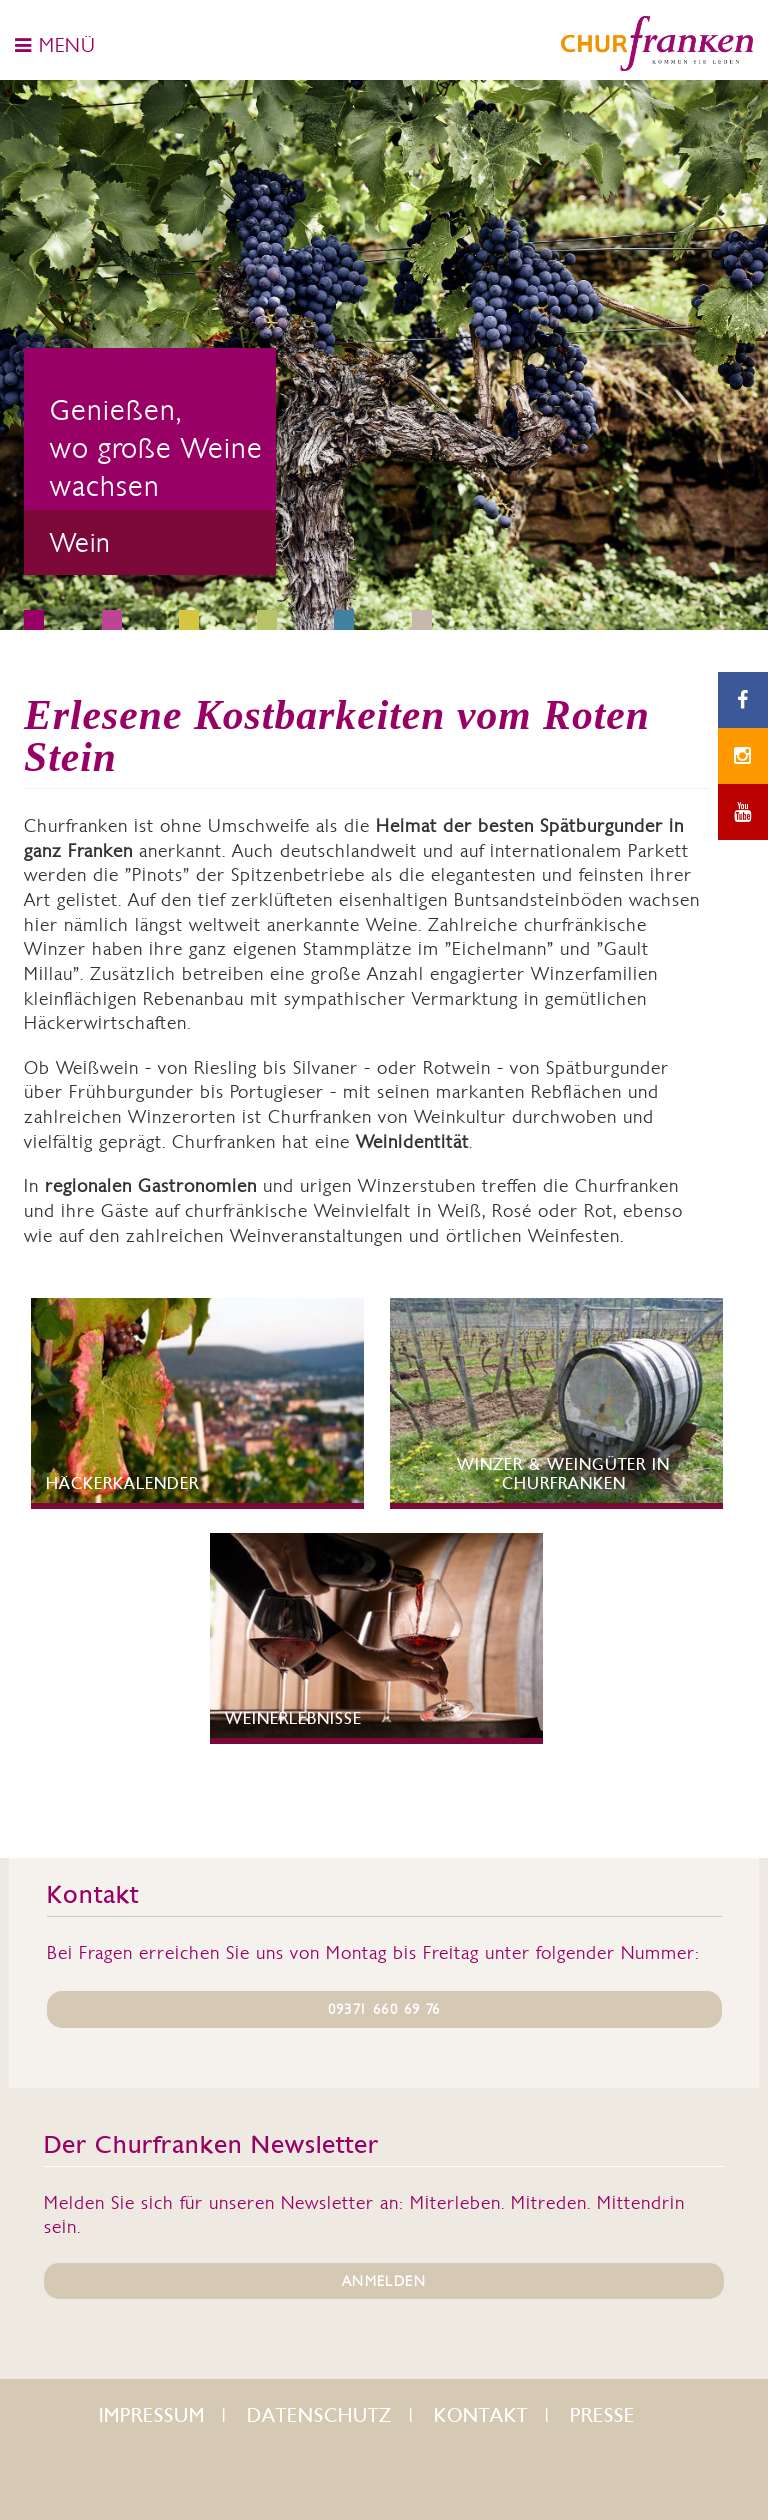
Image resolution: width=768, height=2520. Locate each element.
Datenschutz (319, 2415)
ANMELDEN (384, 2281)
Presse (602, 2415)
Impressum (152, 2415)
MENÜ (55, 45)
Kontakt (481, 2415)
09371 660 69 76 (384, 2009)
